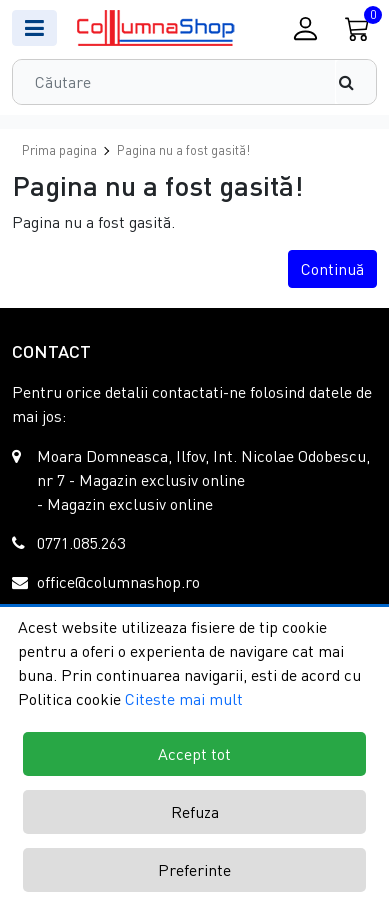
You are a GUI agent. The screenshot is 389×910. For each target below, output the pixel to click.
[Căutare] (356, 82)
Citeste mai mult (184, 699)
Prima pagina (59, 150)
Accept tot (194, 754)
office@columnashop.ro (118, 582)
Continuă (332, 269)
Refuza (195, 812)
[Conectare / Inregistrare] (305, 28)
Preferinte (194, 870)
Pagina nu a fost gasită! (183, 150)
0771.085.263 (81, 543)
